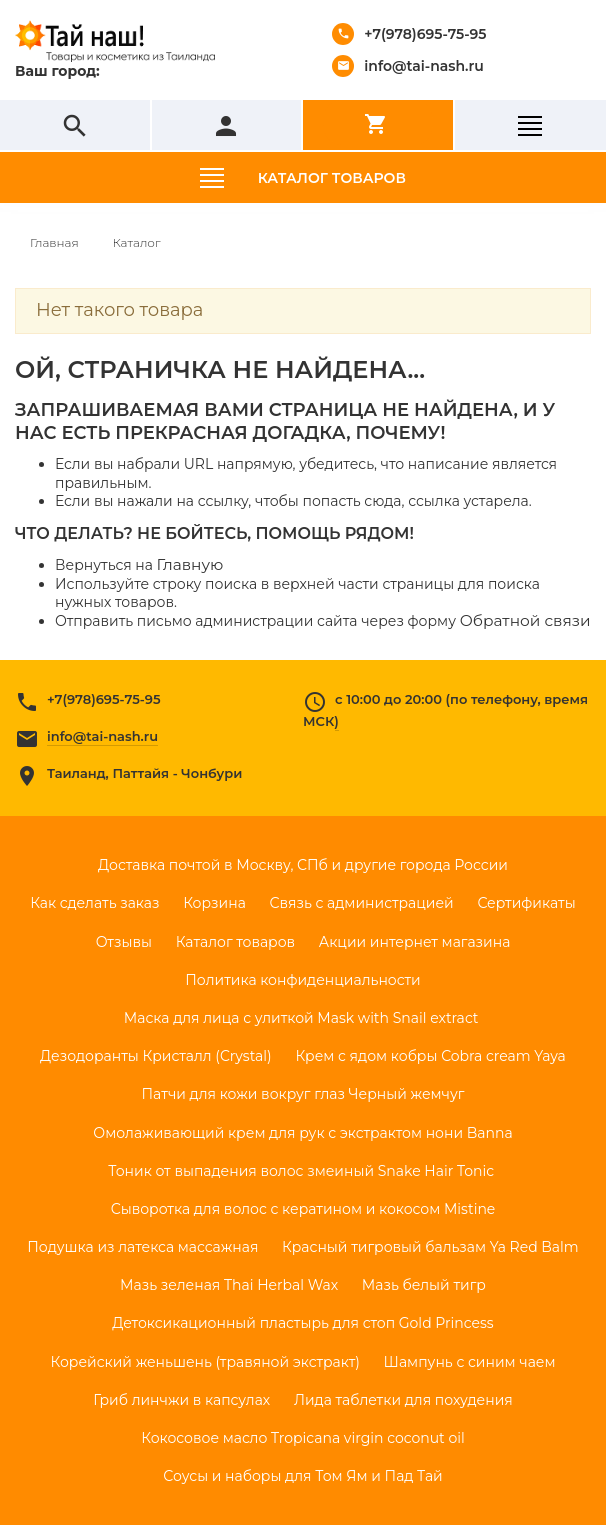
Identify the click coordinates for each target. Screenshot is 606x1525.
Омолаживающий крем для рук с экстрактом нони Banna (303, 1133)
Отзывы (124, 942)
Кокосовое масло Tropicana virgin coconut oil (303, 1438)
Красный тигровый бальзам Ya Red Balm (430, 1247)
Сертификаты (526, 903)
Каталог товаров (332, 178)
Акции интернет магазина (415, 942)
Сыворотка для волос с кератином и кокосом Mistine (303, 1209)
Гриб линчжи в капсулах (181, 1400)
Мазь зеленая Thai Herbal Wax (229, 1285)
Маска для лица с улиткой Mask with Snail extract (303, 1018)
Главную (190, 564)
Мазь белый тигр (424, 1285)
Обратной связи (525, 620)
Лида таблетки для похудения (403, 1400)
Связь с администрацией (362, 903)
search (75, 126)
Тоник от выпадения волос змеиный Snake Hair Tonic (303, 1171)
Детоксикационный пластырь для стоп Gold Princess (302, 1323)
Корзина (214, 903)
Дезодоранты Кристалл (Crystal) (156, 1056)
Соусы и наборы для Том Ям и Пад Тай (302, 1476)
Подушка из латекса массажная (142, 1247)
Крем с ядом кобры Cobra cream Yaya (430, 1056)
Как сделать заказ (94, 903)
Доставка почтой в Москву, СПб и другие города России (303, 865)
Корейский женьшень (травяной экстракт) (204, 1362)
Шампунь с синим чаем (470, 1362)
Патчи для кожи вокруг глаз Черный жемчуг (303, 1094)
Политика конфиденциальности (303, 980)
